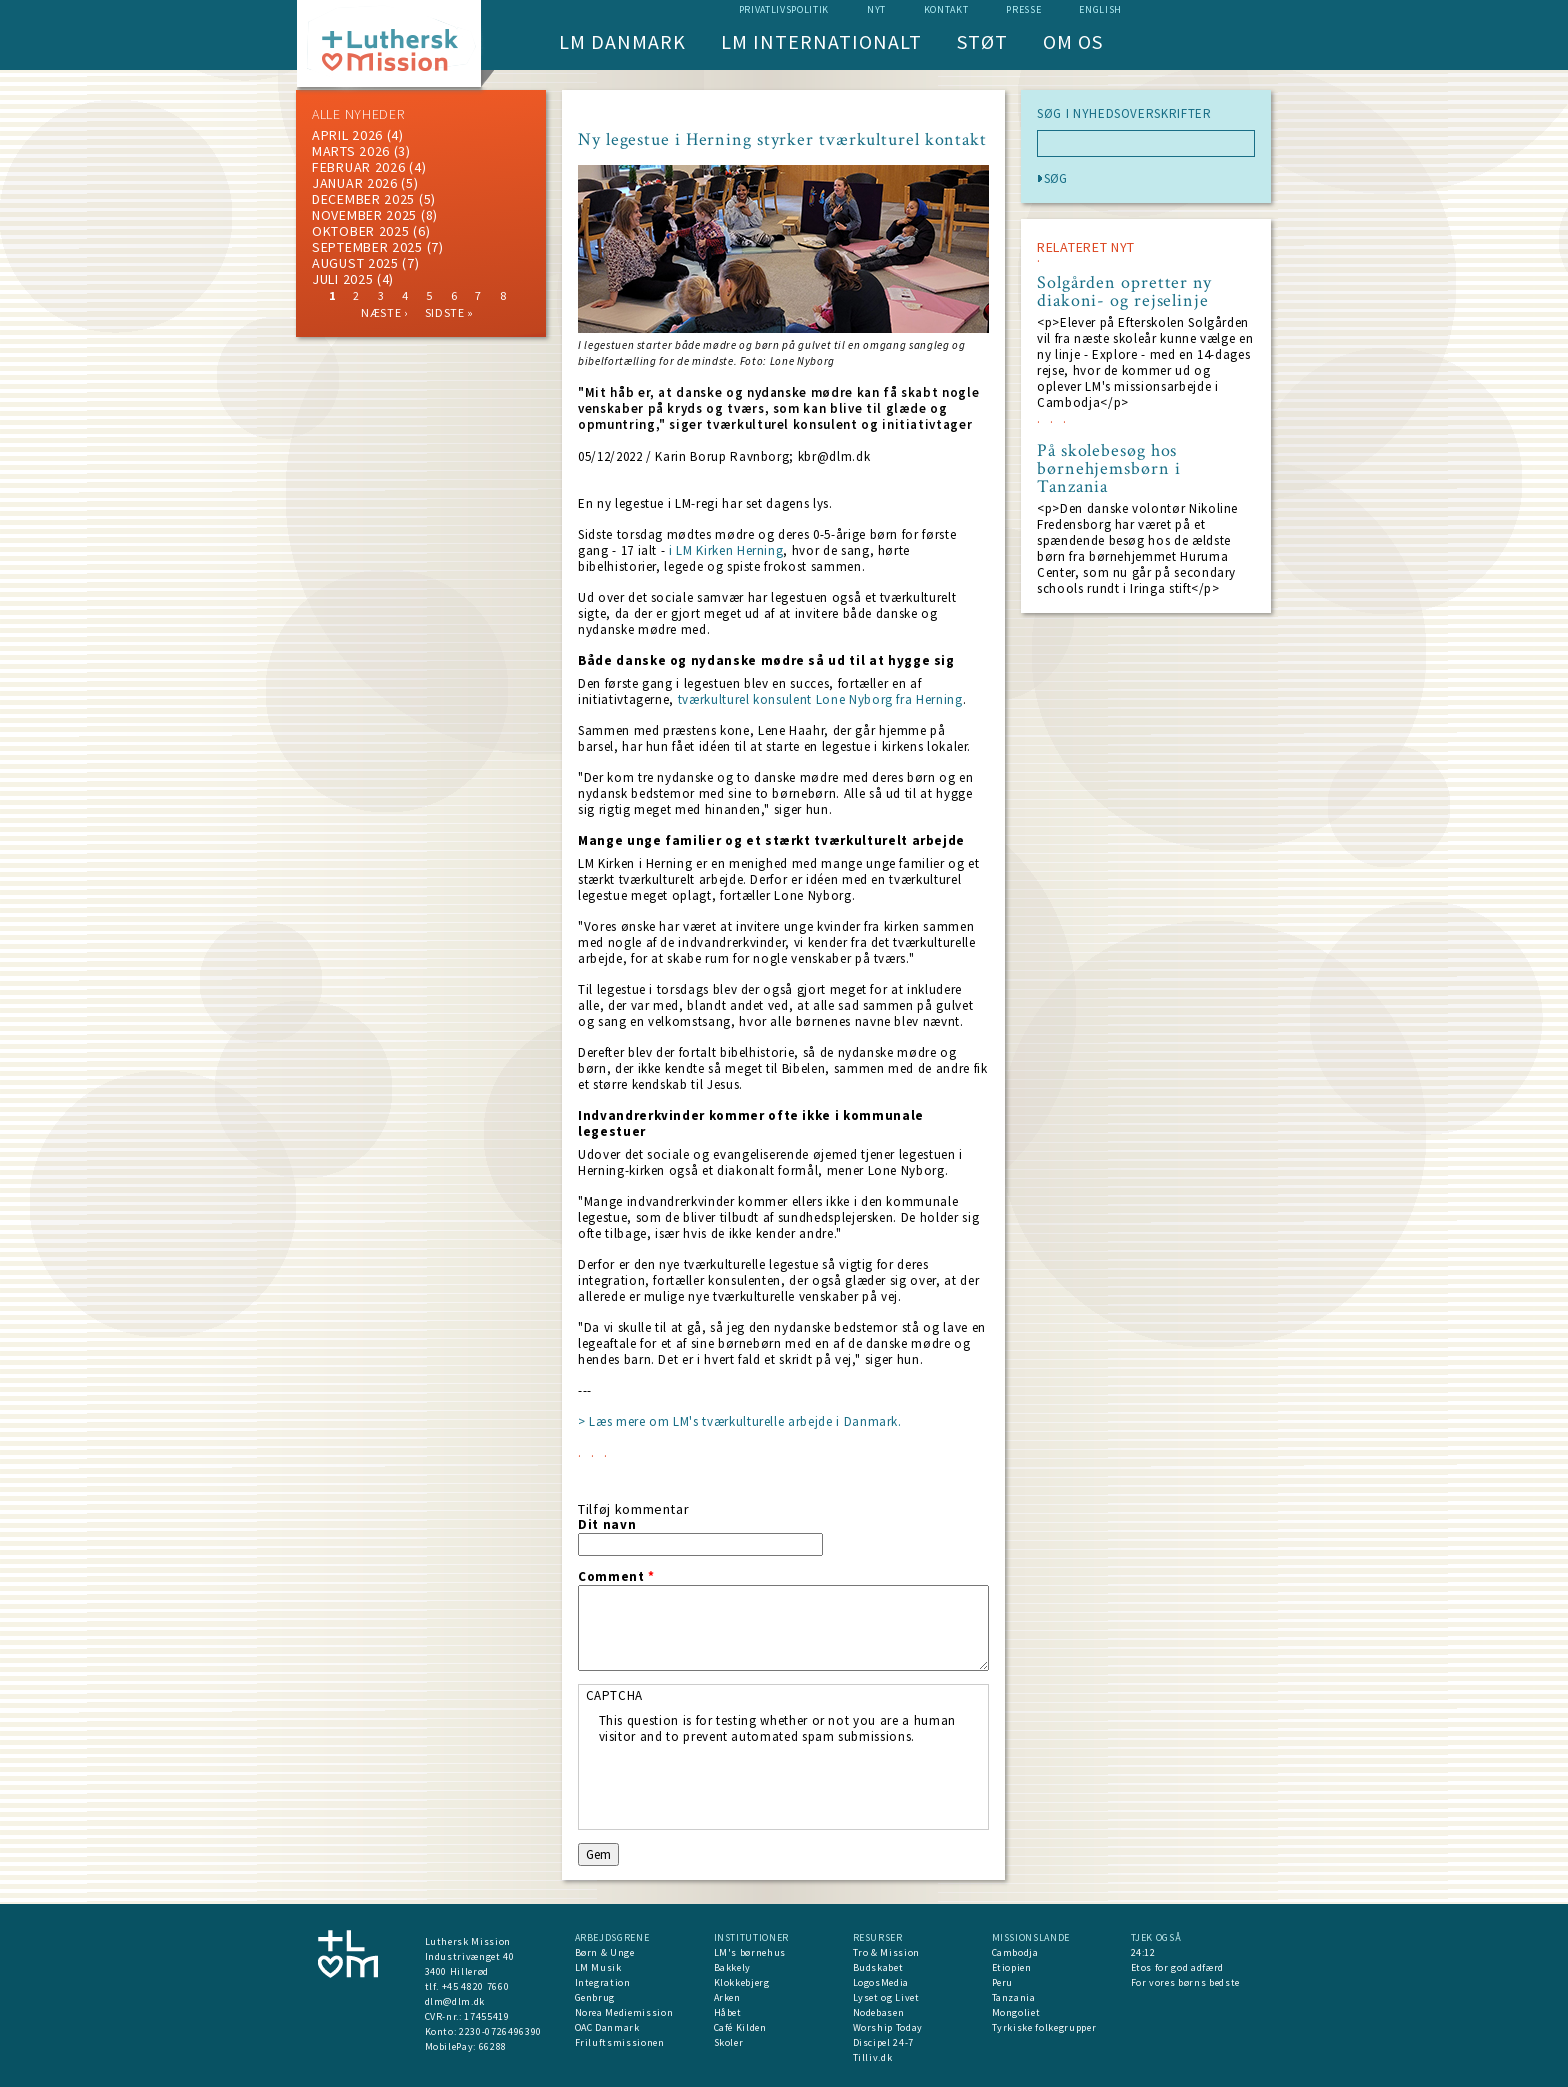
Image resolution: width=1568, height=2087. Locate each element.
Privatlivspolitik (784, 9)
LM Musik (598, 1967)
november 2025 (364, 215)
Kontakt (946, 9)
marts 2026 (351, 151)
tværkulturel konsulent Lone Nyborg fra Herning (818, 699)
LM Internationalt (821, 41)
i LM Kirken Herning (726, 550)
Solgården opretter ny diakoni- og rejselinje (1124, 292)
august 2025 (355, 263)
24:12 (1143, 1952)
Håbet (728, 2012)
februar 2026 (358, 167)
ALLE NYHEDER (358, 114)
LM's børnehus (750, 1952)
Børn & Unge (605, 1952)
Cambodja (1015, 1952)
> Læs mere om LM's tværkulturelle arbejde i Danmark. (740, 1421)
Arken (727, 1997)
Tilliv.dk (873, 2057)
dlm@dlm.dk (455, 2001)
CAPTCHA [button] (615, 1695)
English (1100, 9)
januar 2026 (355, 183)
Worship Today (888, 2027)
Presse (1023, 9)
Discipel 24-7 (883, 2042)
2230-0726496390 (500, 2031)
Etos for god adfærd (1177, 1967)
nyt (876, 9)
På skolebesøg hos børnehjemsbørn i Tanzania (1108, 469)
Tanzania (1014, 1997)
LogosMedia (881, 1982)
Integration (603, 1982)
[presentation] (751, 1784)
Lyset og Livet (886, 1997)
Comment (616, 1577)
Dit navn (607, 1525)
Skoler (729, 2042)
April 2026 (347, 135)
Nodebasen (879, 2012)
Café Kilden (740, 2027)
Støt (982, 41)
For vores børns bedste (1185, 1982)
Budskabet (878, 1967)
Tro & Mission (886, 1952)
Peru (1003, 1982)
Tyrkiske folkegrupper (1044, 2027)
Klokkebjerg (742, 1982)
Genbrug (595, 1997)
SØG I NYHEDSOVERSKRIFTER (1124, 114)
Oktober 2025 (360, 231)
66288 (493, 2046)
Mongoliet (1016, 2012)
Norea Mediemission (624, 2012)
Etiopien (1012, 1967)
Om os (1073, 41)
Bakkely (733, 1967)
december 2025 (363, 199)
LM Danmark (622, 41)
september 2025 (367, 247)
